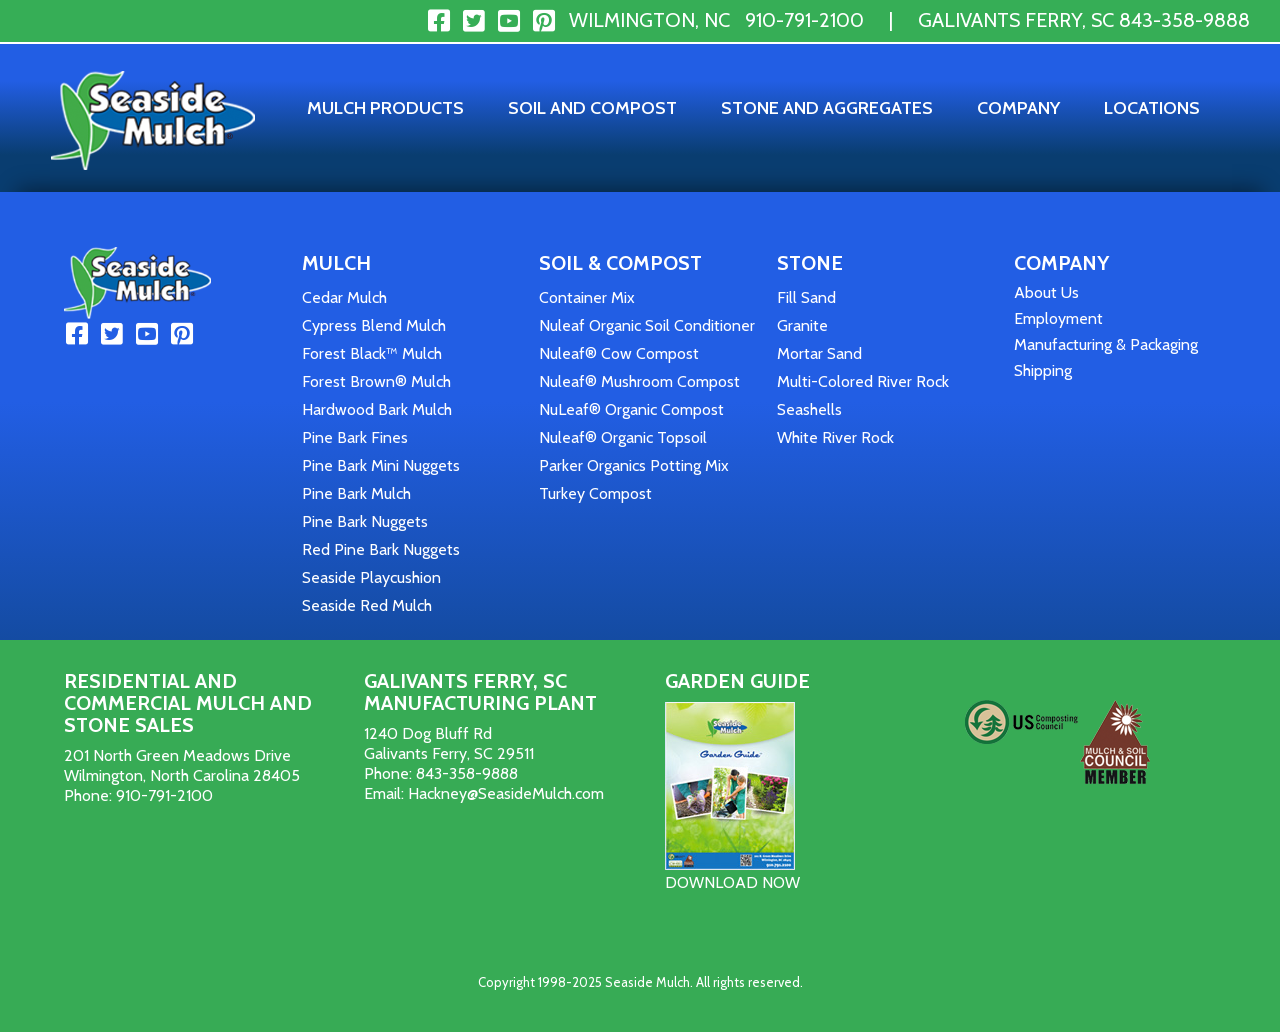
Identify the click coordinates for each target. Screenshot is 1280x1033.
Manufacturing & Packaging (1106, 344)
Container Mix (587, 297)
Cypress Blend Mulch (374, 325)
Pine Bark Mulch (356, 493)
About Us (1046, 292)
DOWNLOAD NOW (732, 882)
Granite (802, 325)
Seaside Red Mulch (367, 605)
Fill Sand (806, 297)
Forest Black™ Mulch (372, 353)
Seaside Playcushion (371, 577)
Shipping (1043, 370)
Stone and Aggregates (827, 108)
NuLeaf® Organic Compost (631, 409)
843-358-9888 (1184, 20)
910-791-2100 (804, 20)
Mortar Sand (819, 353)
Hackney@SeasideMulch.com (506, 793)
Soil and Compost (592, 108)
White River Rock (835, 437)
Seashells (809, 409)
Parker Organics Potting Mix (634, 465)
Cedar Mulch (344, 297)
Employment (1058, 318)
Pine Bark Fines (355, 437)
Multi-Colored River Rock (863, 381)
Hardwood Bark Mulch (377, 409)
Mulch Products (385, 108)
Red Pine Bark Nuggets (381, 549)
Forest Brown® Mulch (376, 381)
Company (1018, 108)
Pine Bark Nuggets (365, 521)
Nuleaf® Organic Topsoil (623, 437)
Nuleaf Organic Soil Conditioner (647, 325)
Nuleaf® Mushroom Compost (639, 381)
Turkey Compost (595, 493)
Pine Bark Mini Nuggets (381, 465)
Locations (1152, 108)
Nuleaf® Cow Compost (619, 353)
